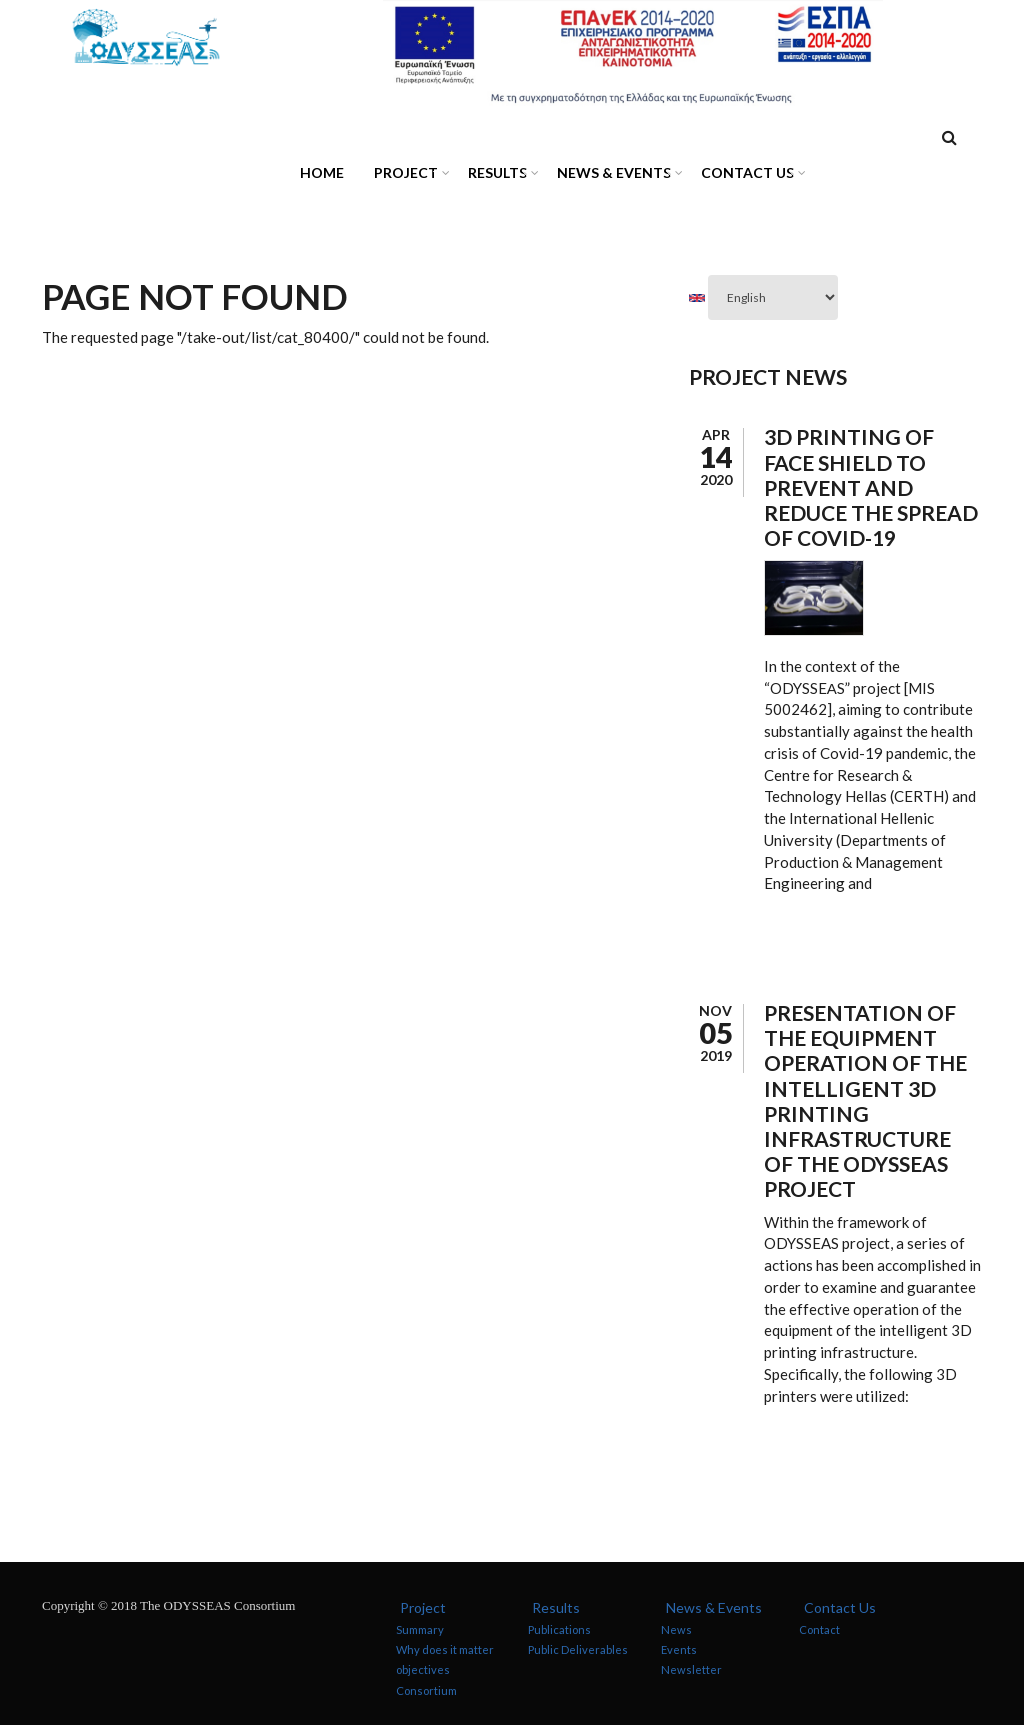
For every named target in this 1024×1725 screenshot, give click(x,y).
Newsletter (691, 1669)
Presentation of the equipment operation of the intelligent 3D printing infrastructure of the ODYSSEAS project (865, 1100)
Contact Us (742, 175)
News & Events (609, 175)
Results (492, 175)
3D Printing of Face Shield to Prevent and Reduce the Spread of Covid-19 (871, 487)
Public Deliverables (578, 1649)
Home (322, 172)
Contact (819, 1629)
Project (401, 175)
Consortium (426, 1689)
